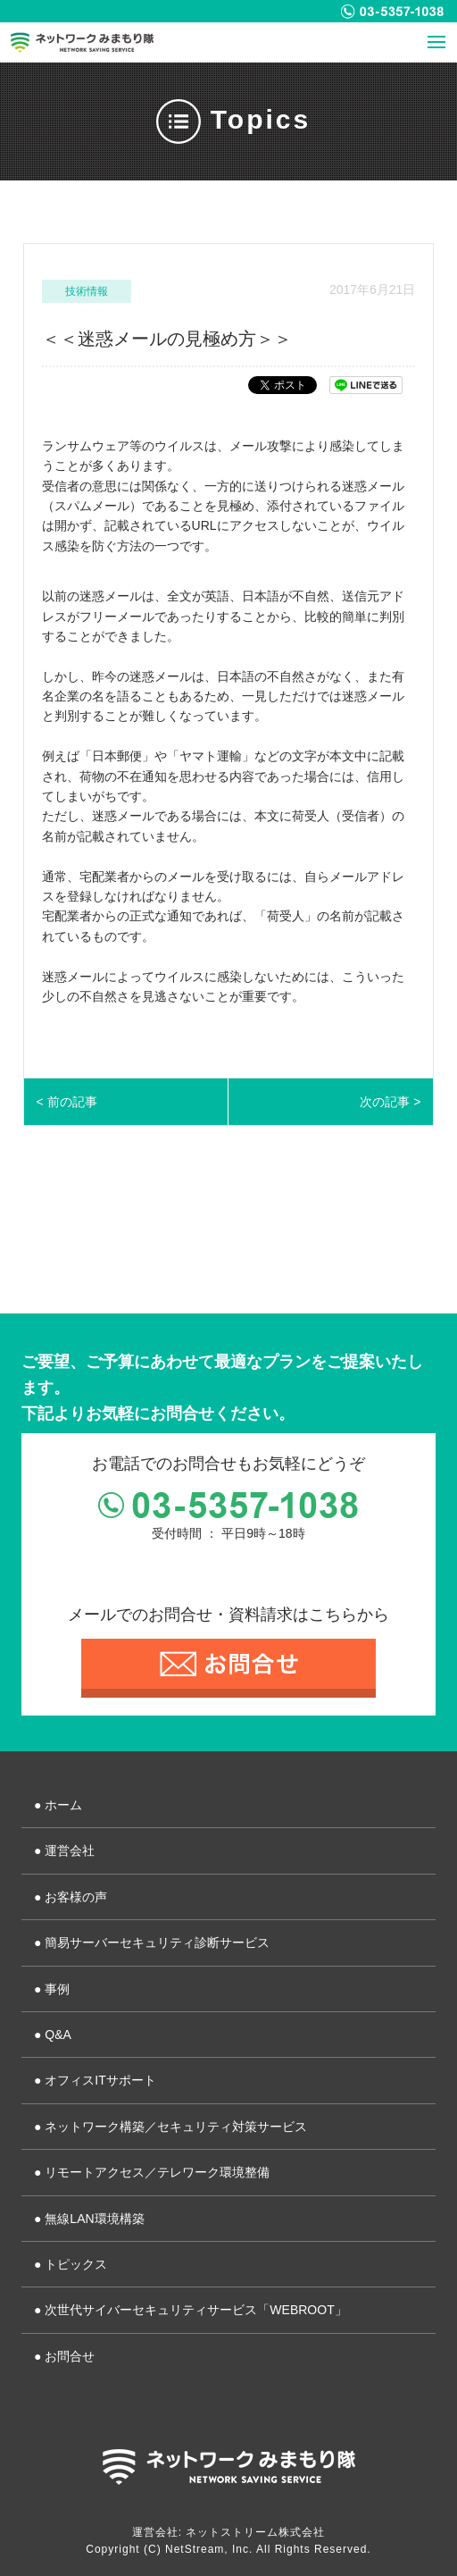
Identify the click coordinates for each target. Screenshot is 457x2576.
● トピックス (70, 2264)
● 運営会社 (64, 1850)
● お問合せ (64, 2356)
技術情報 (86, 291)
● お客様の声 (70, 1897)
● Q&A (52, 2034)
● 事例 (52, 1989)
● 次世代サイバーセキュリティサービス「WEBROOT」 (190, 2310)
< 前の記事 (67, 1102)
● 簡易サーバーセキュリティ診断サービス (152, 1942)
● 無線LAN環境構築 (89, 2218)
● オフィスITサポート (95, 2080)
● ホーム (58, 1805)
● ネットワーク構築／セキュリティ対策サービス (170, 2126)
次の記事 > (390, 1102)
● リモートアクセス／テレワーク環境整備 (152, 2172)
